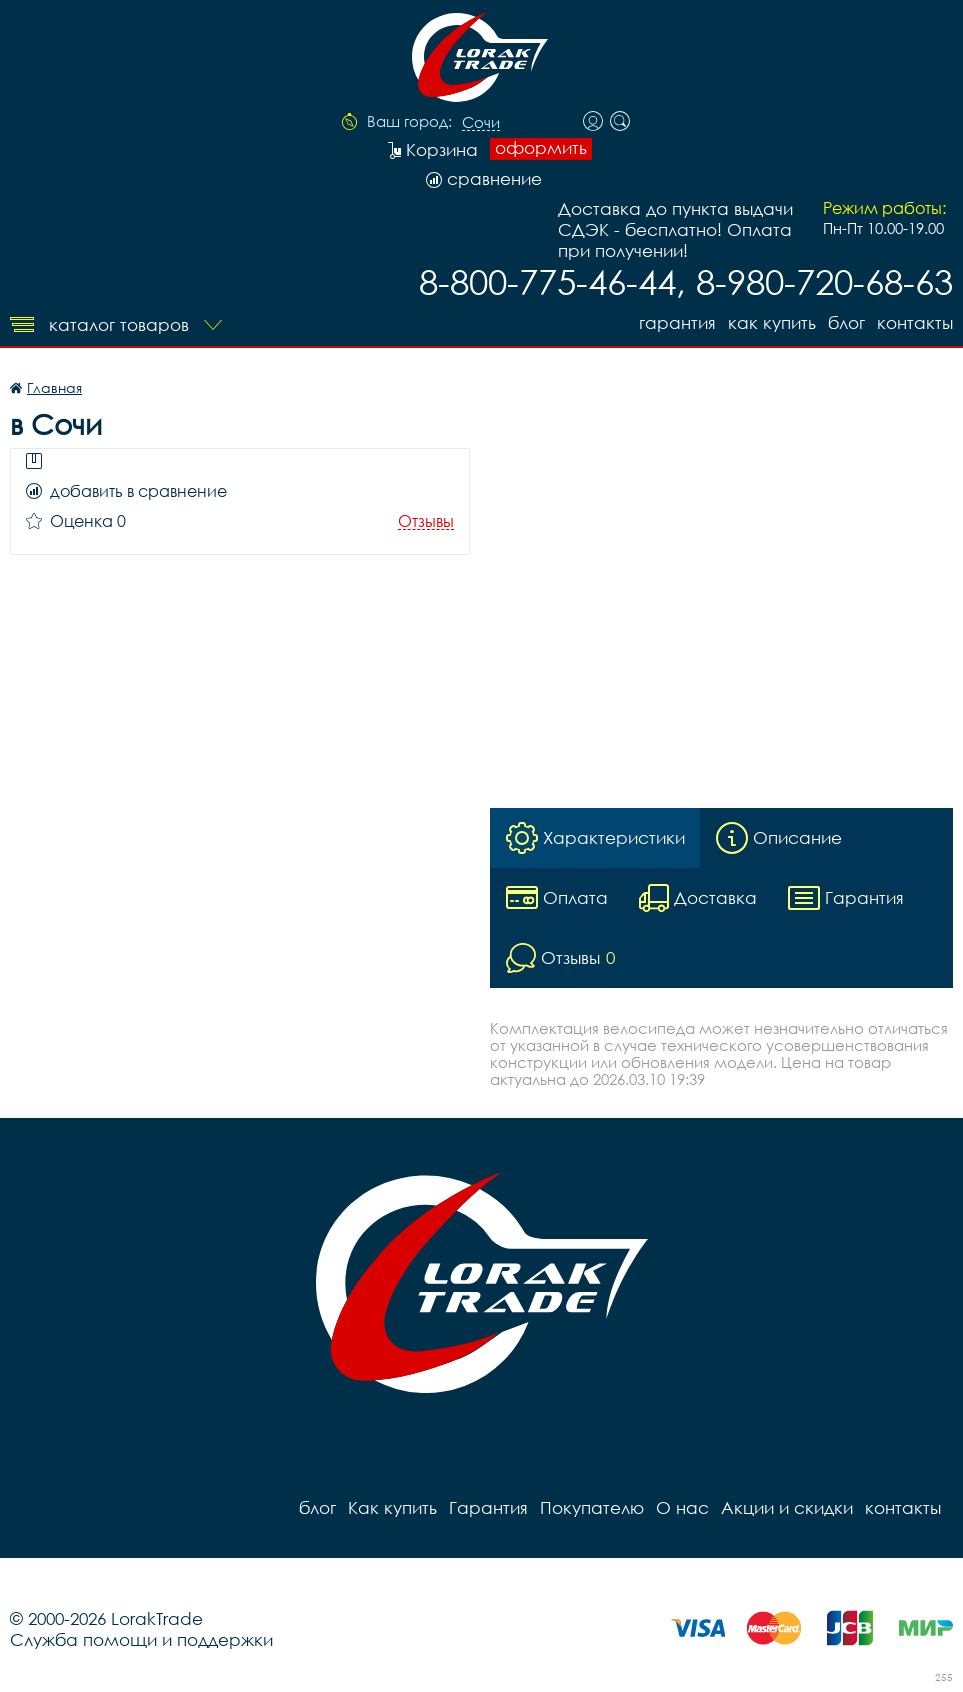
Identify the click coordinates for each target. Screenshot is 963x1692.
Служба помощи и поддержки (141, 1639)
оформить (541, 148)
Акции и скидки (787, 1507)
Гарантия (677, 322)
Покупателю (592, 1507)
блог (846, 322)
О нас (682, 1507)
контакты (915, 322)
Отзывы (426, 521)
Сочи (481, 123)
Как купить (772, 322)
